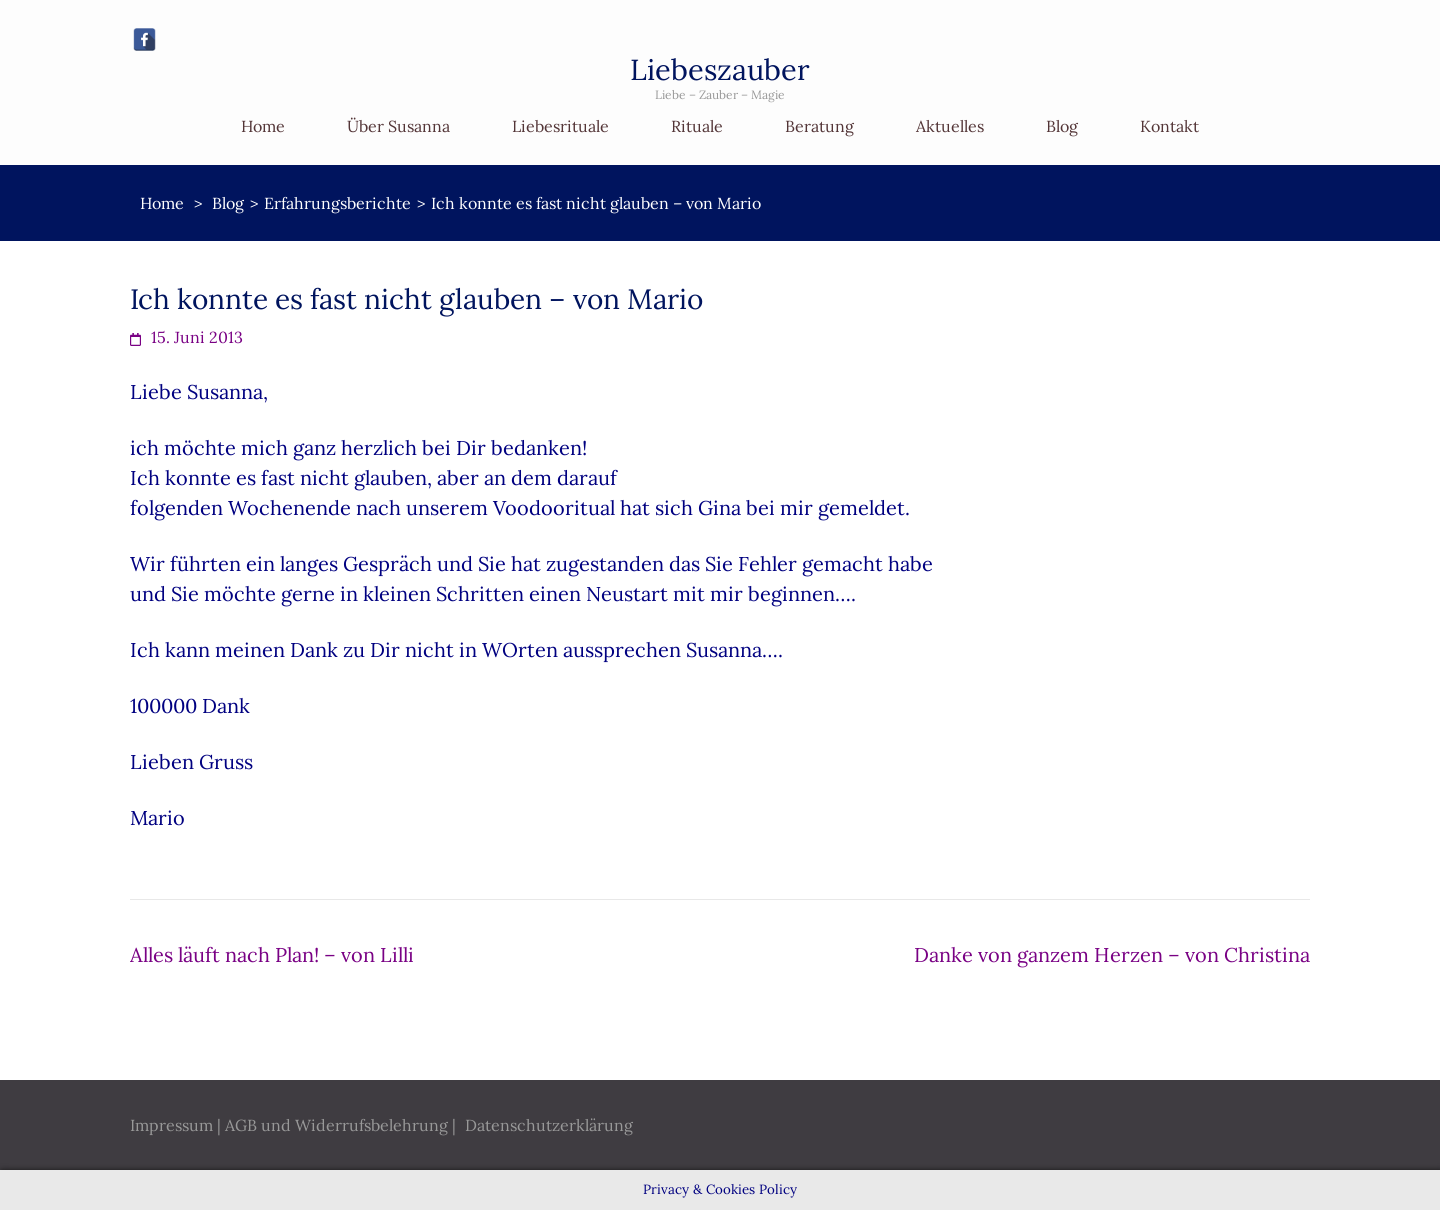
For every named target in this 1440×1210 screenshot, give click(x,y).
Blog (1062, 126)
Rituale (697, 126)
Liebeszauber (720, 69)
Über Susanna (398, 126)
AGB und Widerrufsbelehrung (336, 1125)
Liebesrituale (560, 126)
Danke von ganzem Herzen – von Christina (1112, 954)
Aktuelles (950, 126)
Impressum (171, 1125)
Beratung (819, 126)
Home (263, 126)
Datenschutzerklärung (549, 1125)
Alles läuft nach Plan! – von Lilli (272, 954)
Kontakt (1169, 126)
